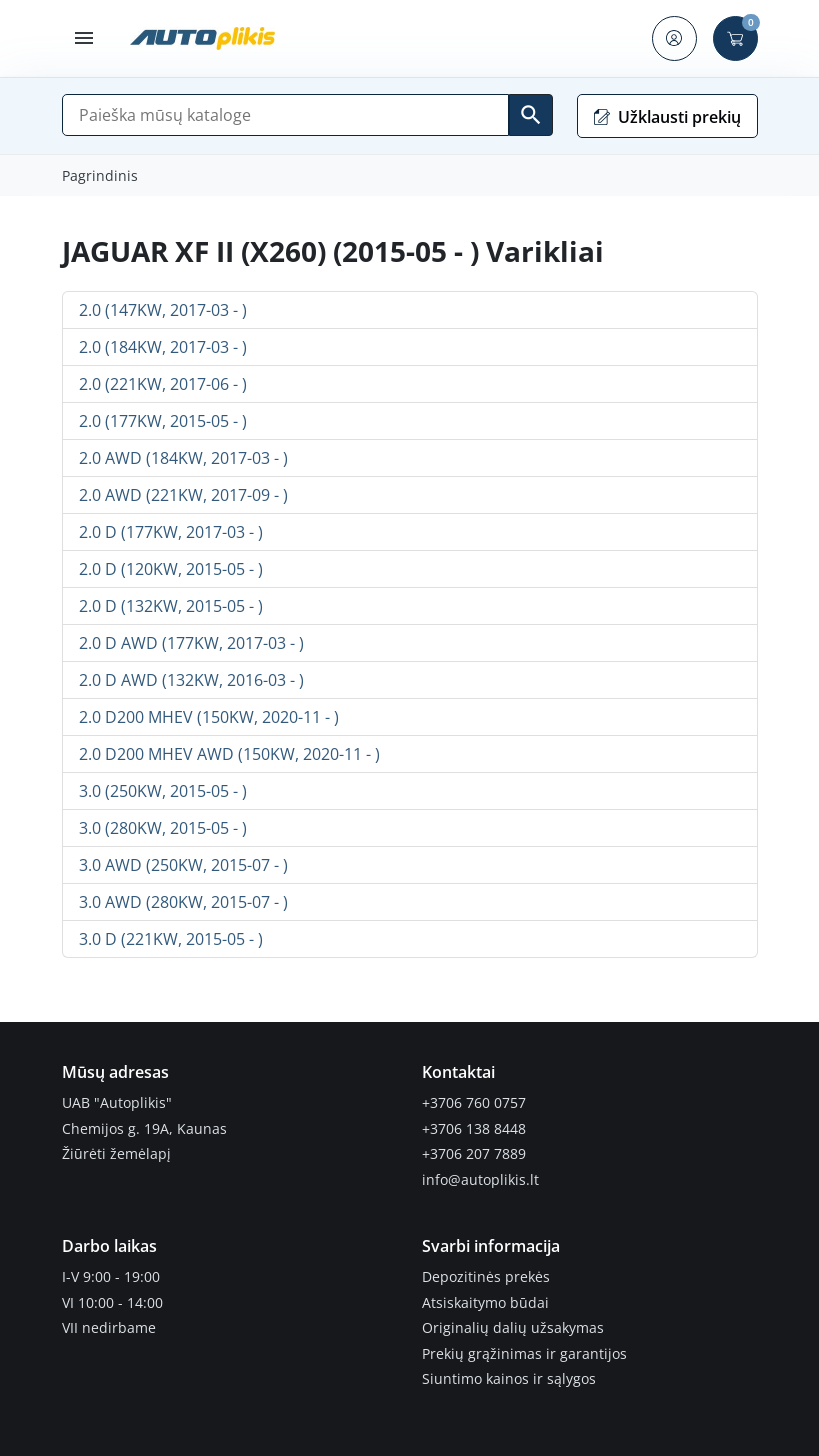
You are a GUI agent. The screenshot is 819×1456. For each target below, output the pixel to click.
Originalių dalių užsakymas (513, 1328)
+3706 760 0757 (474, 1103)
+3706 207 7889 (474, 1154)
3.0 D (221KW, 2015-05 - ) (171, 939)
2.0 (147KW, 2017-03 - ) (163, 310)
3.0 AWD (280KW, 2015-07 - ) (183, 902)
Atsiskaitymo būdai (485, 1303)
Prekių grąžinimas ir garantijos (524, 1354)
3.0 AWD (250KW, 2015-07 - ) (183, 865)
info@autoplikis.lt (480, 1180)
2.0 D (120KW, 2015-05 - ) (171, 569)
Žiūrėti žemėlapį (116, 1154)
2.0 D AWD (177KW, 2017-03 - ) (191, 643)
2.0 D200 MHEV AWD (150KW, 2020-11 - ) (229, 754)
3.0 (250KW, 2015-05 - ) (163, 791)
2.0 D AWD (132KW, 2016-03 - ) (191, 680)
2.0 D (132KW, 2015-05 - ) (171, 606)
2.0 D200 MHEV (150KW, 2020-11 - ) (209, 717)
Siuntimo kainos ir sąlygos (509, 1379)
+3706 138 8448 (474, 1129)
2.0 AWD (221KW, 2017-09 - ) (183, 495)
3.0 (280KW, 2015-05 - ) (163, 828)
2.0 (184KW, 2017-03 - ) (163, 347)
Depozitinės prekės (486, 1277)
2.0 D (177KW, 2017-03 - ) (171, 532)
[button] (84, 38)
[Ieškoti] (531, 115)
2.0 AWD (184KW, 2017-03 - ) (183, 458)
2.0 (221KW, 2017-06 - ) (163, 384)
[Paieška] (285, 115)
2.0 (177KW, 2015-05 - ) (163, 421)
